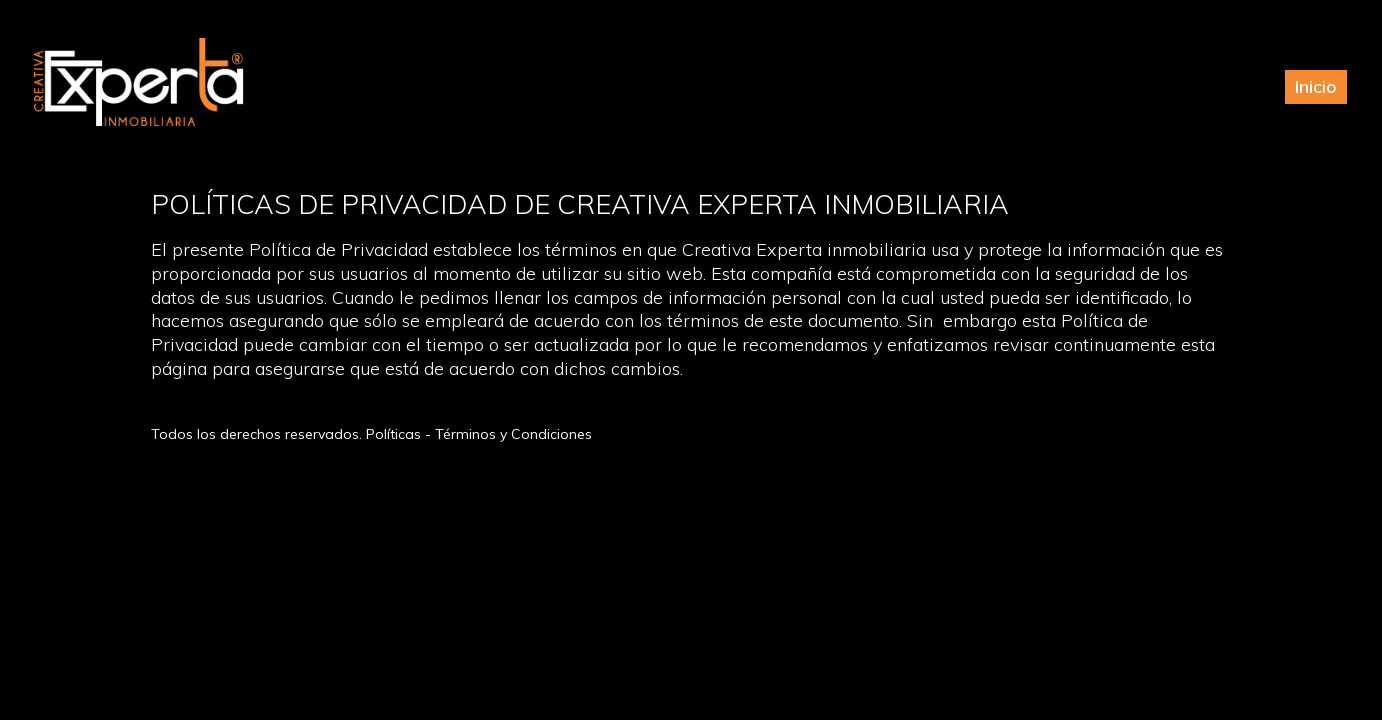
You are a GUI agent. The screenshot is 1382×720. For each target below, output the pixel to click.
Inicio (1316, 86)
